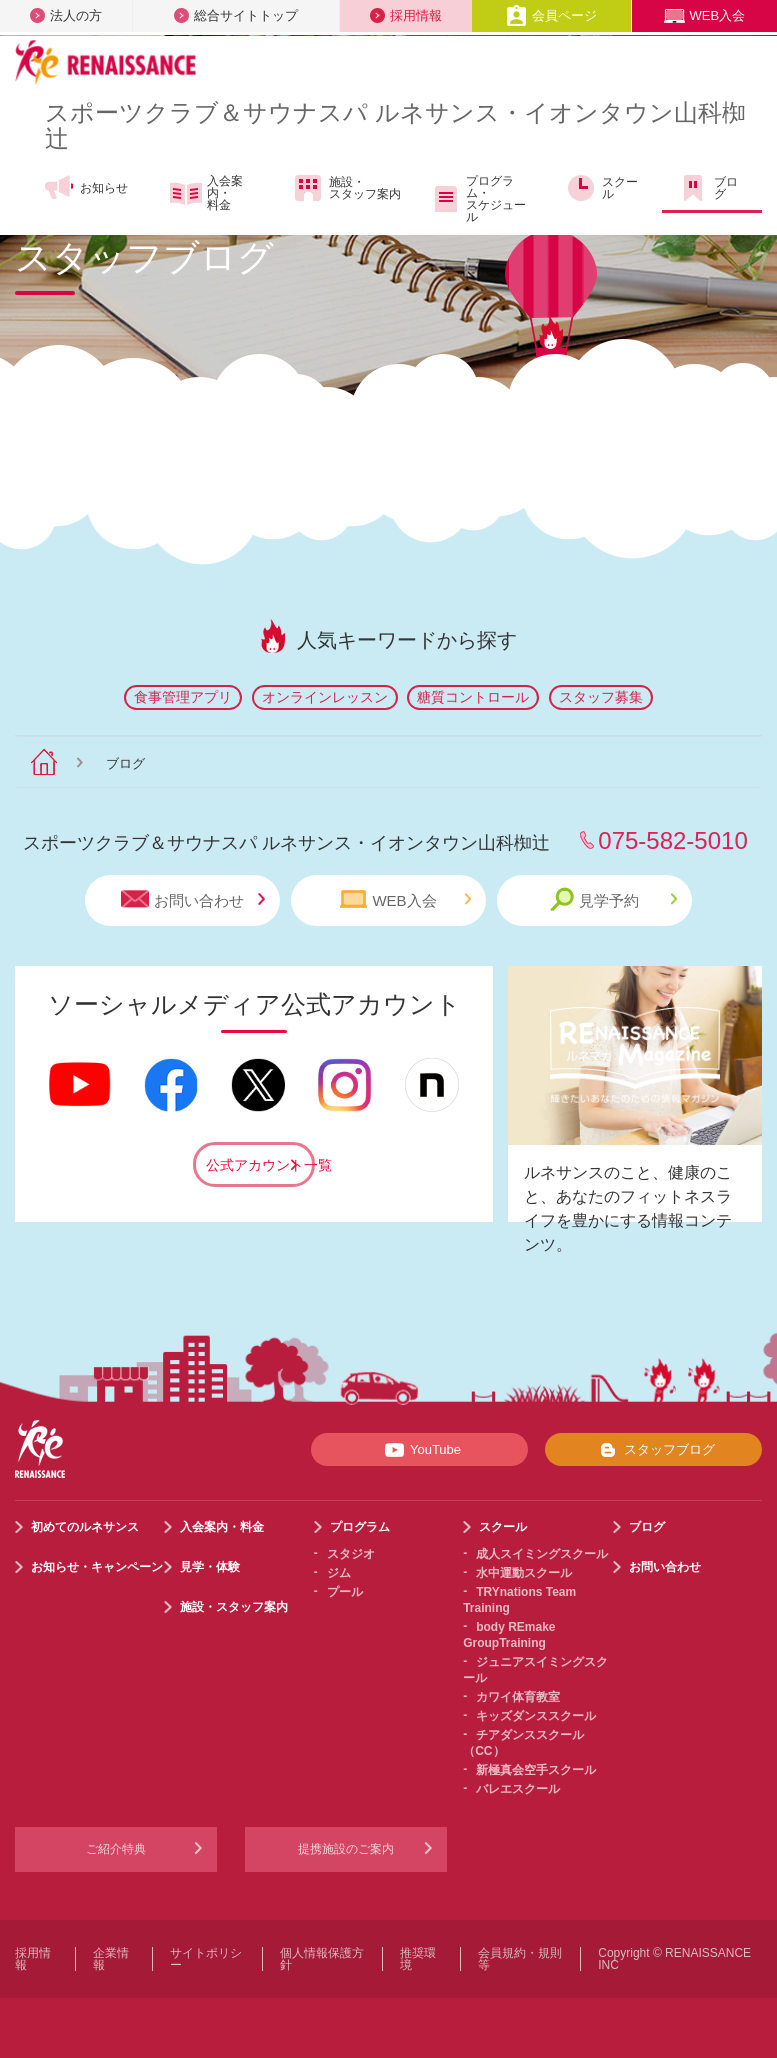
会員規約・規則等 (520, 1959)
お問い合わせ (193, 899)
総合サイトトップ (236, 15)
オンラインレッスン (325, 697)
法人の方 (66, 15)
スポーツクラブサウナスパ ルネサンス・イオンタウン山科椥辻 (395, 125)
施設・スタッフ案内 (346, 188)
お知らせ (85, 188)
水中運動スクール (524, 1573)
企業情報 (111, 1959)
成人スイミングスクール (542, 1554)
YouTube (419, 1450)
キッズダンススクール (536, 1716)
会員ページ (551, 15)
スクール (601, 188)
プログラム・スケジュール (477, 199)
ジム (339, 1573)
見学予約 (613, 899)
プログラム (360, 1527)
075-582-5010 (672, 840)
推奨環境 (418, 1959)
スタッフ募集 (601, 697)
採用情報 (406, 15)
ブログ (707, 188)
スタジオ (351, 1554)
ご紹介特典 (116, 1849)
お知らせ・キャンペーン (97, 1567)
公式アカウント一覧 (261, 1165)
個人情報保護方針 (322, 1959)
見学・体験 (210, 1567)
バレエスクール (518, 1789)
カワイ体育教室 (518, 1697)
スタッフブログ (653, 1450)
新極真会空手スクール (536, 1770)
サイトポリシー (206, 1959)
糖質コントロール (473, 697)
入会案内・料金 (206, 193)
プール (345, 1592)
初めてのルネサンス (85, 1527)
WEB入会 (705, 15)
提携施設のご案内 (346, 1849)
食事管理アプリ (183, 697)
